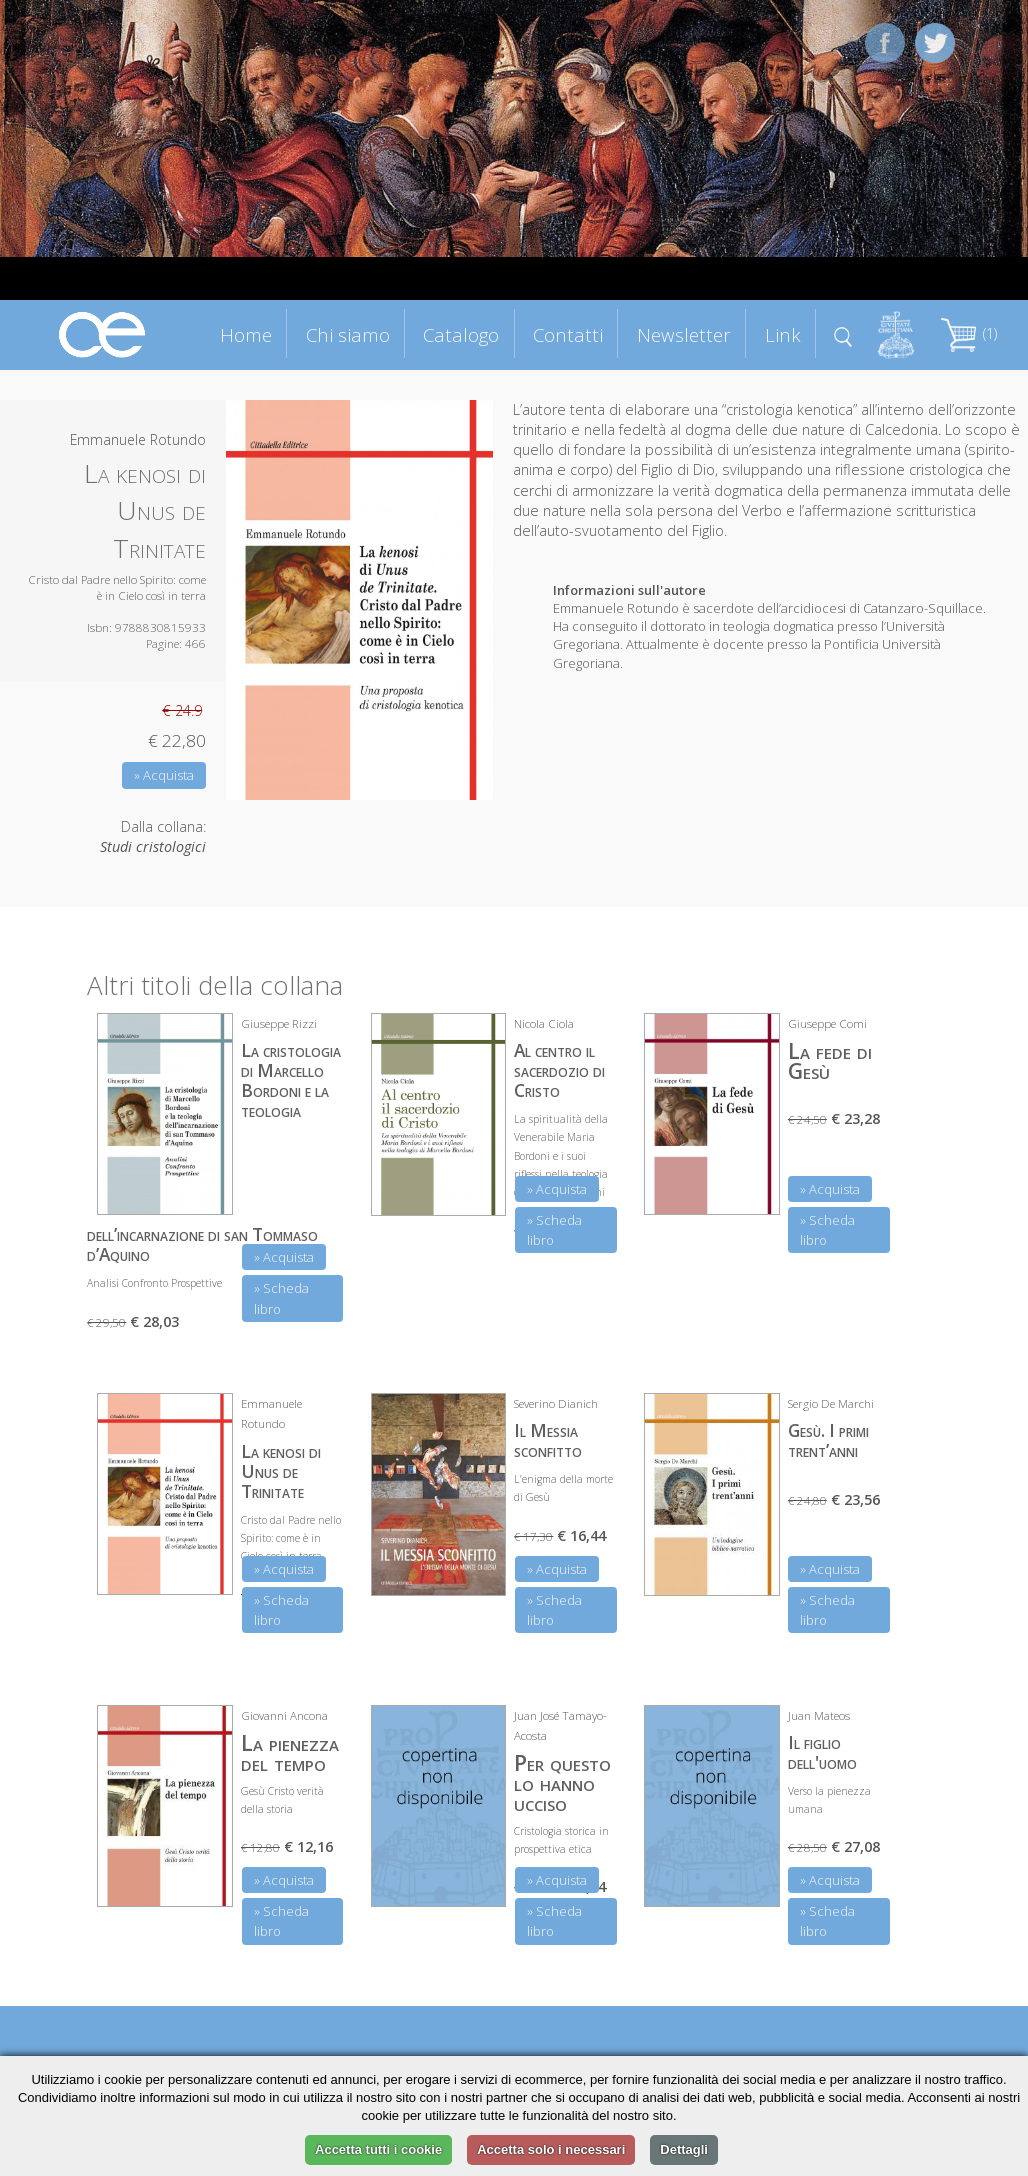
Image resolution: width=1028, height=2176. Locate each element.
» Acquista (164, 775)
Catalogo (461, 334)
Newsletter (684, 334)
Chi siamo (348, 334)
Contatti (568, 334)
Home (246, 334)
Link (783, 334)
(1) (969, 333)
